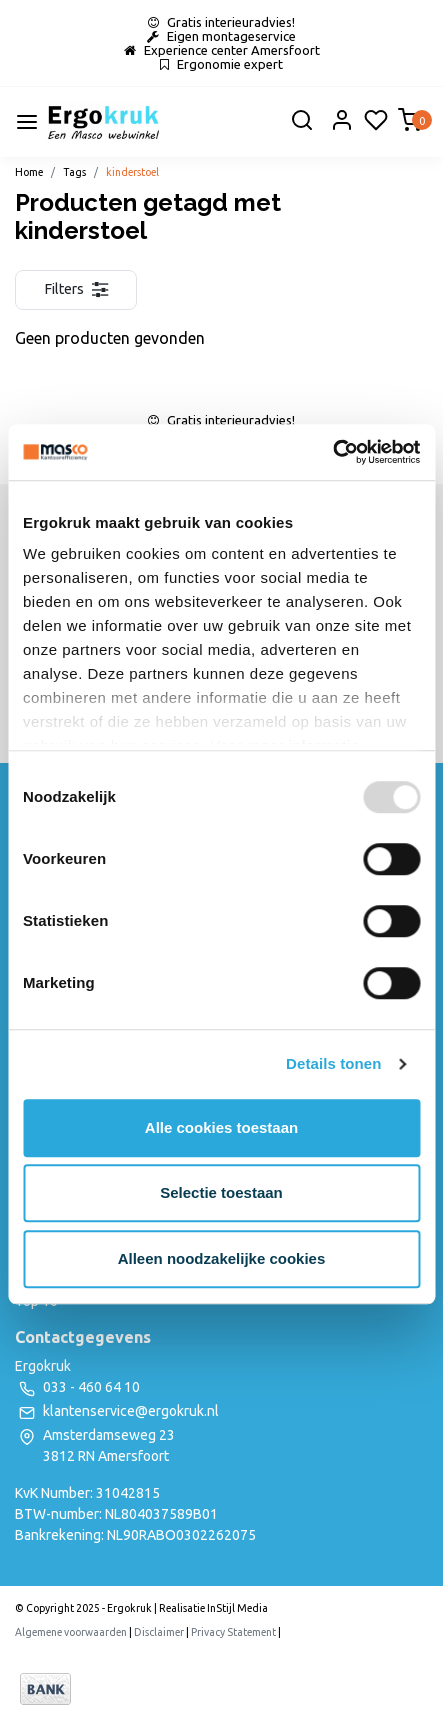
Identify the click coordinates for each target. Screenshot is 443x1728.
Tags (74, 172)
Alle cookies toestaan (221, 1127)
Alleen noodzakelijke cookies (222, 1258)
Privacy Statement (233, 1632)
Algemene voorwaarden (71, 1632)
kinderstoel (132, 172)
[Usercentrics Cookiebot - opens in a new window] (332, 452)
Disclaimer (159, 1632)
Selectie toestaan (221, 1192)
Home (29, 172)
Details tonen (333, 1063)
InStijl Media (236, 1608)
